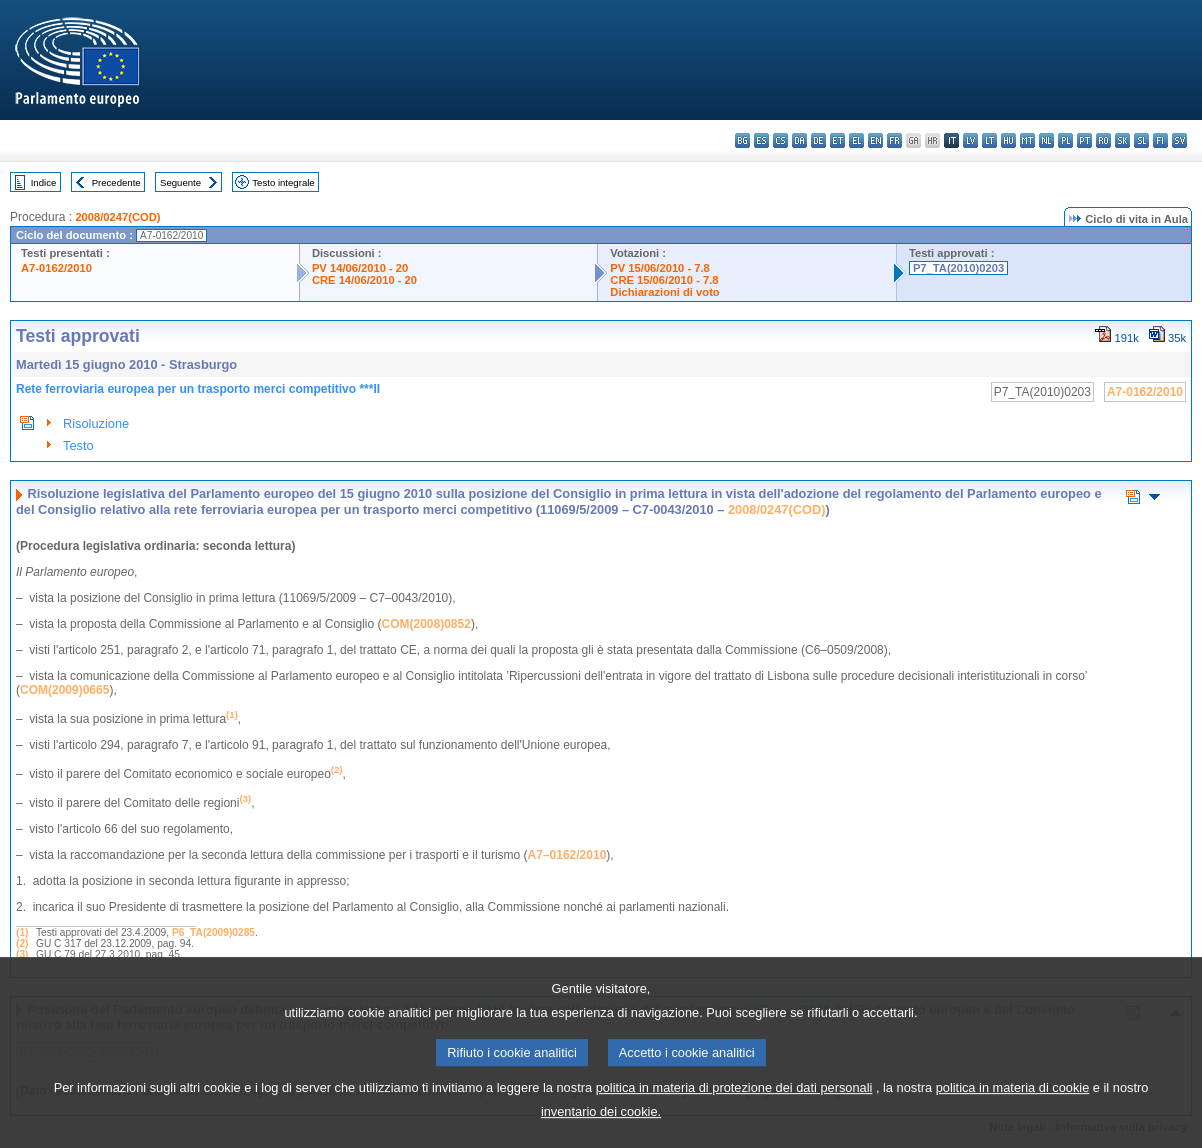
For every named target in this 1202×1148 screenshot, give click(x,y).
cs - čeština (780, 140)
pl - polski (1065, 140)
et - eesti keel (837, 140)
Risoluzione (96, 423)
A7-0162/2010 (56, 268)
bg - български (742, 140)
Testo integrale (283, 182)
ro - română (1103, 140)
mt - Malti (1027, 140)
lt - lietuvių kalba (989, 140)
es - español (761, 140)
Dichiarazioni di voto (664, 292)
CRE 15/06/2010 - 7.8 (664, 280)
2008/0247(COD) (117, 217)
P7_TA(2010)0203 (958, 268)
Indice (44, 182)
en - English (875, 140)
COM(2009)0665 (64, 690)
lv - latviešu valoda (970, 140)
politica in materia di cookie (1013, 1117)
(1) (22, 932)
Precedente (116, 182)
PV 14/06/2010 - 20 (360, 268)
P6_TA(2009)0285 (213, 932)
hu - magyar (1008, 140)
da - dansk (799, 140)
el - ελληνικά (856, 140)
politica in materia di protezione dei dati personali (734, 1117)
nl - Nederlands (1046, 140)
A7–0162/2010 (567, 855)
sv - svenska (1179, 140)
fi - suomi (1160, 140)
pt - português (1084, 140)
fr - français (894, 140)
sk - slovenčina (1122, 140)
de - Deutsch (818, 140)
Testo (78, 445)
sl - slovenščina (1141, 140)
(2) (22, 943)
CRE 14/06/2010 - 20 (364, 280)
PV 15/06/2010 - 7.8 (660, 268)
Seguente (180, 182)
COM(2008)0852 (426, 624)
